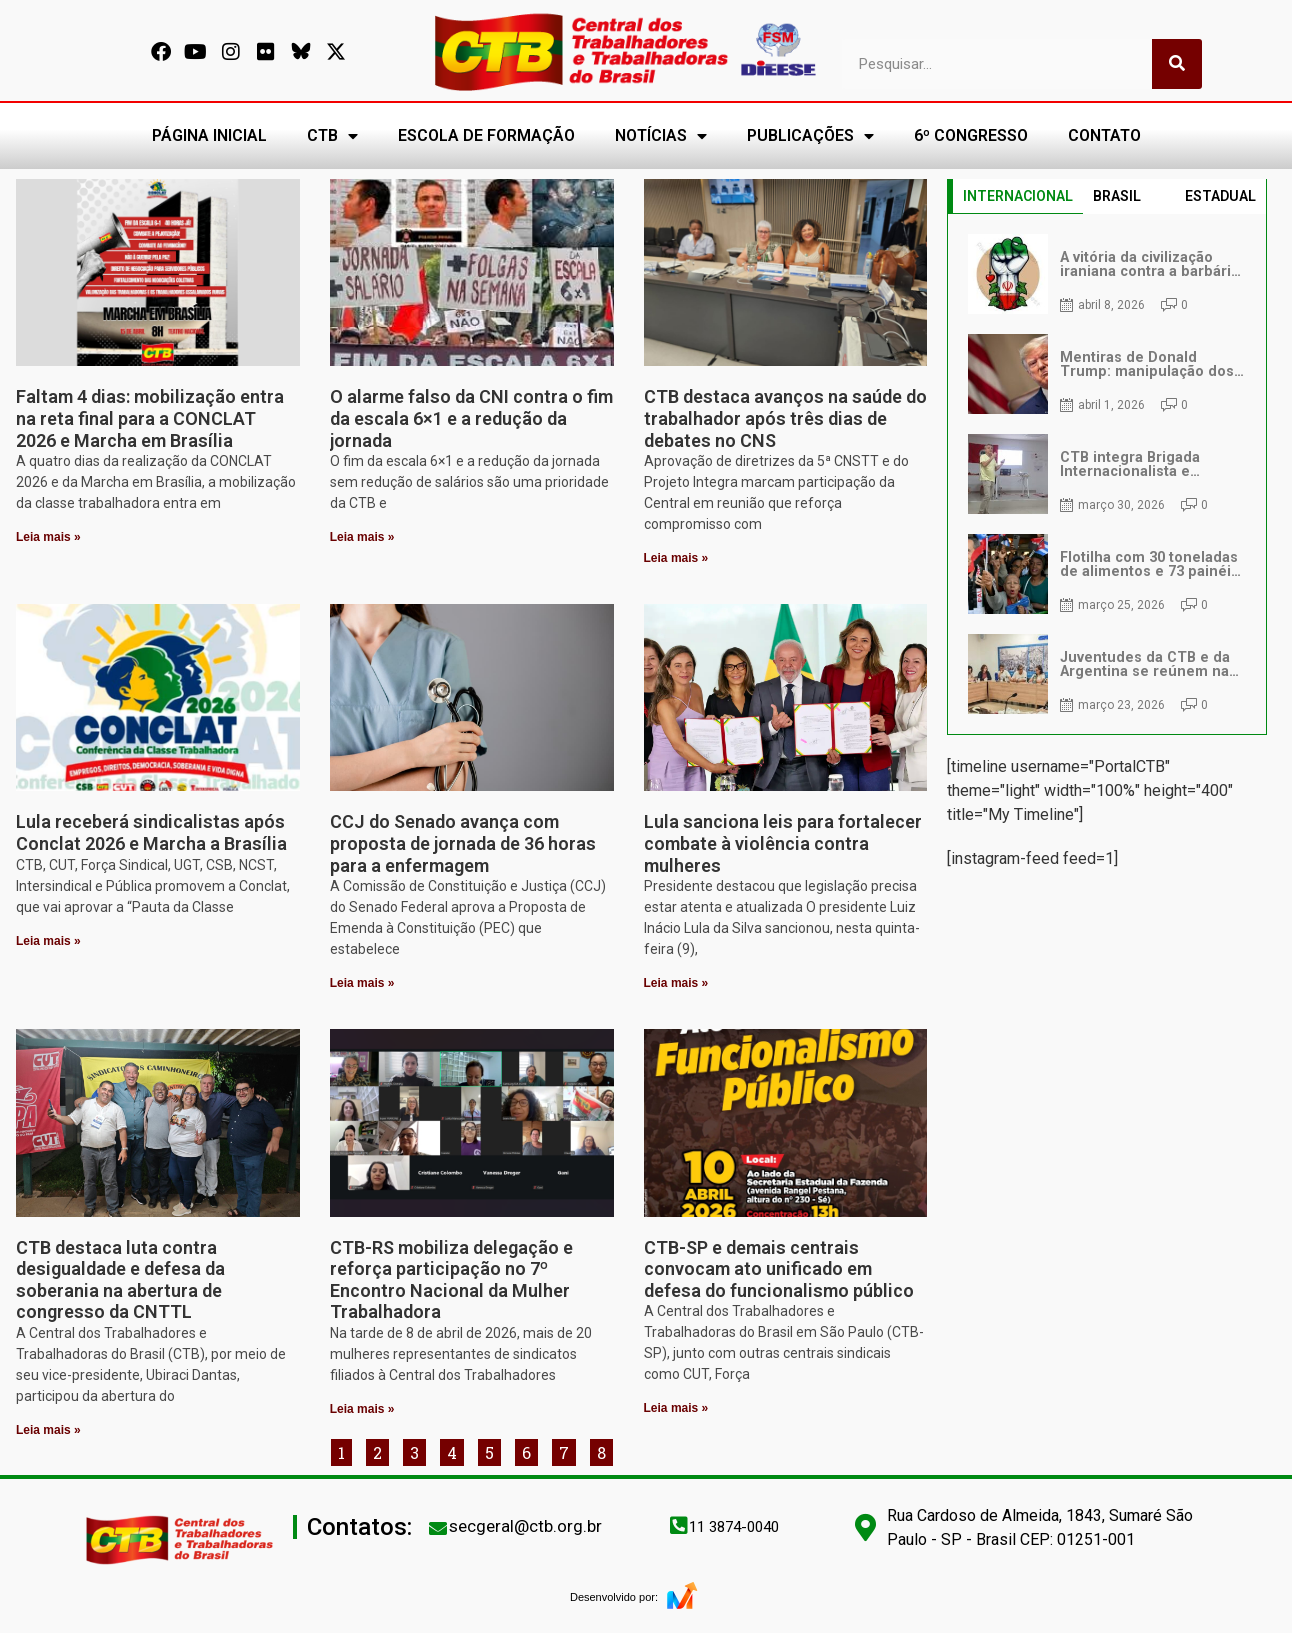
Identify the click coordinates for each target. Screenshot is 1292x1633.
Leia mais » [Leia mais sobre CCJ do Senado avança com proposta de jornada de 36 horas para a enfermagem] (362, 983)
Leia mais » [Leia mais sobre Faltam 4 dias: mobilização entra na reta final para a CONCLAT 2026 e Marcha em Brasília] (48, 537)
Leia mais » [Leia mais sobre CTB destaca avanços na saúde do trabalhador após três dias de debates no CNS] (676, 558)
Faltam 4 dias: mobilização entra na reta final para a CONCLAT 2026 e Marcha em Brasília (150, 418)
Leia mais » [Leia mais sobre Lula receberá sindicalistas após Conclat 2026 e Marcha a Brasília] (48, 941)
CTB (332, 136)
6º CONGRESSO (971, 135)
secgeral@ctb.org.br (525, 1526)
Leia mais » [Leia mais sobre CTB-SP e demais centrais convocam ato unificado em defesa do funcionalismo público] (676, 1408)
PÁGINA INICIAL (209, 135)
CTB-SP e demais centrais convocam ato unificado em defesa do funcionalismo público (779, 1269)
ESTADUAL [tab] (1220, 196)
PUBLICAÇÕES (810, 136)
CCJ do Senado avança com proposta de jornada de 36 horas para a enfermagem (463, 843)
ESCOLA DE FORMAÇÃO (486, 135)
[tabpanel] (1107, 474)
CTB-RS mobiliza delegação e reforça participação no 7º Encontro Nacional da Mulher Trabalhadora (451, 1280)
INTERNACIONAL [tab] (1018, 196)
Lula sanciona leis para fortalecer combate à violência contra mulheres (783, 843)
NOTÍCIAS (661, 136)
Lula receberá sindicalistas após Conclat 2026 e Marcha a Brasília (151, 832)
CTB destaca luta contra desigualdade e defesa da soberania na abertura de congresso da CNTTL (120, 1280)
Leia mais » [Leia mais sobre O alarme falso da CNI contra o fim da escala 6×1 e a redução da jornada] (362, 537)
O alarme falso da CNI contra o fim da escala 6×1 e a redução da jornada (471, 418)
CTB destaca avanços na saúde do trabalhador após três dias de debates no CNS (785, 418)
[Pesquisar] (1177, 64)
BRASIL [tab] (1117, 196)
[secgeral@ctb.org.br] (438, 1528)
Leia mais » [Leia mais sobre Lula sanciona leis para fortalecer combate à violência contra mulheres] (676, 983)
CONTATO (1104, 135)
